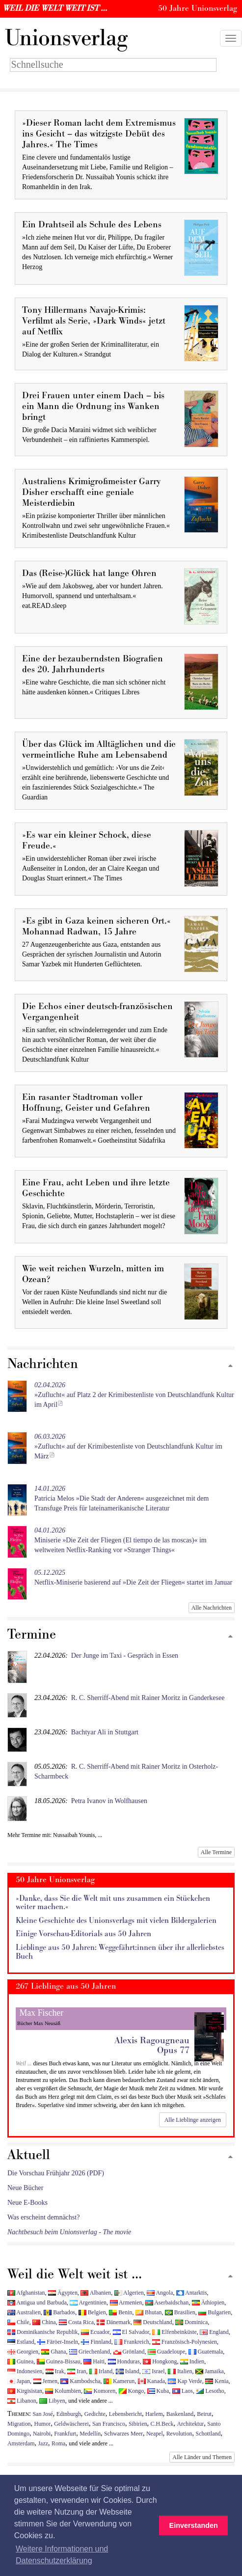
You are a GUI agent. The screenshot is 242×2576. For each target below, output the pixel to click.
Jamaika (209, 2371)
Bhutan (148, 2312)
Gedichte (95, 2414)
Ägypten (63, 2292)
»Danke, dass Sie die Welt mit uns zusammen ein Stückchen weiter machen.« (113, 1903)
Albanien (96, 2292)
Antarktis (191, 2292)
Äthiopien (208, 2302)
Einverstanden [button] (193, 2525)
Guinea (20, 2361)
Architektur (190, 2423)
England (214, 2332)
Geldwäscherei (71, 2423)
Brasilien (180, 2312)
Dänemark (114, 2322)
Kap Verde (185, 2381)
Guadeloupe (166, 2351)
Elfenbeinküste (174, 2332)
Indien (192, 2361)
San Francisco (108, 2423)
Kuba (158, 2390)
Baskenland (179, 2414)
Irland (100, 2371)
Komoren (99, 2390)
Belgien (92, 2312)
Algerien (129, 2292)
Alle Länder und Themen (202, 2457)
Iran (76, 2371)
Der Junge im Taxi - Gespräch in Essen (124, 1655)
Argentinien (88, 2302)
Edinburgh (68, 2414)
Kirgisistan (24, 2390)
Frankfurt (65, 2433)
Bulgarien (214, 2312)
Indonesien (24, 2371)
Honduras (124, 2361)
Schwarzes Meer (123, 2433)
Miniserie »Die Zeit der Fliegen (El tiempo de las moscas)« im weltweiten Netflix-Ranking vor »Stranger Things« (120, 1540)
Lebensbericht (125, 2414)
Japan (18, 2381)
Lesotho (210, 2390)
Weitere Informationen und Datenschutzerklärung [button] (62, 2555)
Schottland (208, 2433)
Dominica (191, 2322)
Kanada (151, 2381)
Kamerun (119, 2381)
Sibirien (138, 2423)
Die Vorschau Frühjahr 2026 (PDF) (55, 2173)
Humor (42, 2423)
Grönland (129, 2351)
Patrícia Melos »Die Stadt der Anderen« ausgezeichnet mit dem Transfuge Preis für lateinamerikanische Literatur (121, 1498)
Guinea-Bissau (59, 2361)
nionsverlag (66, 38)
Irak (55, 2371)
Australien (24, 2312)
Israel (153, 2371)
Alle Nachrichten (211, 1607)
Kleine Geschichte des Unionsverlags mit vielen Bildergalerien (116, 1920)
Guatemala (205, 2351)
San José (43, 2414)
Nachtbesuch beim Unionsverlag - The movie (69, 2232)
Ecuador (95, 2332)
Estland (20, 2341)
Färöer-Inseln (57, 2341)
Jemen (45, 2381)
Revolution (179, 2433)
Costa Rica (76, 2322)
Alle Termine (216, 1852)
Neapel (154, 2433)
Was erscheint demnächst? (43, 2217)
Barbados (59, 2312)
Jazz (43, 2443)
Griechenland (89, 2351)
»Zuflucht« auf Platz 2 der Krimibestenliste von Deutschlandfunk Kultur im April (134, 1394)
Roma (58, 2443)
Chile (18, 2322)
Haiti (94, 2361)
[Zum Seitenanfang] (230, 1366)
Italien (180, 2371)
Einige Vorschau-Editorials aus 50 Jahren (83, 1934)
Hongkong (160, 2361)
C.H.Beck (162, 2423)
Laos (182, 2390)
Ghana (53, 2351)
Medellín (90, 2433)
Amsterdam (20, 2443)
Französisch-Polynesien (184, 2341)
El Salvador (131, 2332)
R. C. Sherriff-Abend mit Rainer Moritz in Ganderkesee (148, 1697)
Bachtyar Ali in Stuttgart (104, 1732)
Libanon (21, 2400)
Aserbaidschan (166, 2302)
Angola (160, 2292)
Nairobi (42, 2433)
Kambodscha (80, 2381)
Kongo (131, 2390)
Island (127, 2371)
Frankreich (131, 2341)
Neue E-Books (27, 2202)
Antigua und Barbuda (37, 2302)
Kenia (216, 2381)
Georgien (22, 2351)
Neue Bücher (25, 2188)
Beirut (204, 2414)
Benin (120, 2312)
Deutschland (153, 2322)
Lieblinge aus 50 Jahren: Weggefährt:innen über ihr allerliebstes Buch (120, 1952)
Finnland (96, 2341)
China (43, 2322)
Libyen (52, 2400)
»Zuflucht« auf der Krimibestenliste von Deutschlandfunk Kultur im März (128, 1446)
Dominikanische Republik (42, 2332)
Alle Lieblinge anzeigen (192, 2119)
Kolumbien (63, 2390)
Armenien (126, 2302)
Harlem (154, 2414)
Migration (19, 2423)
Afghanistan (26, 2292)
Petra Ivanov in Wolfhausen (109, 1801)
